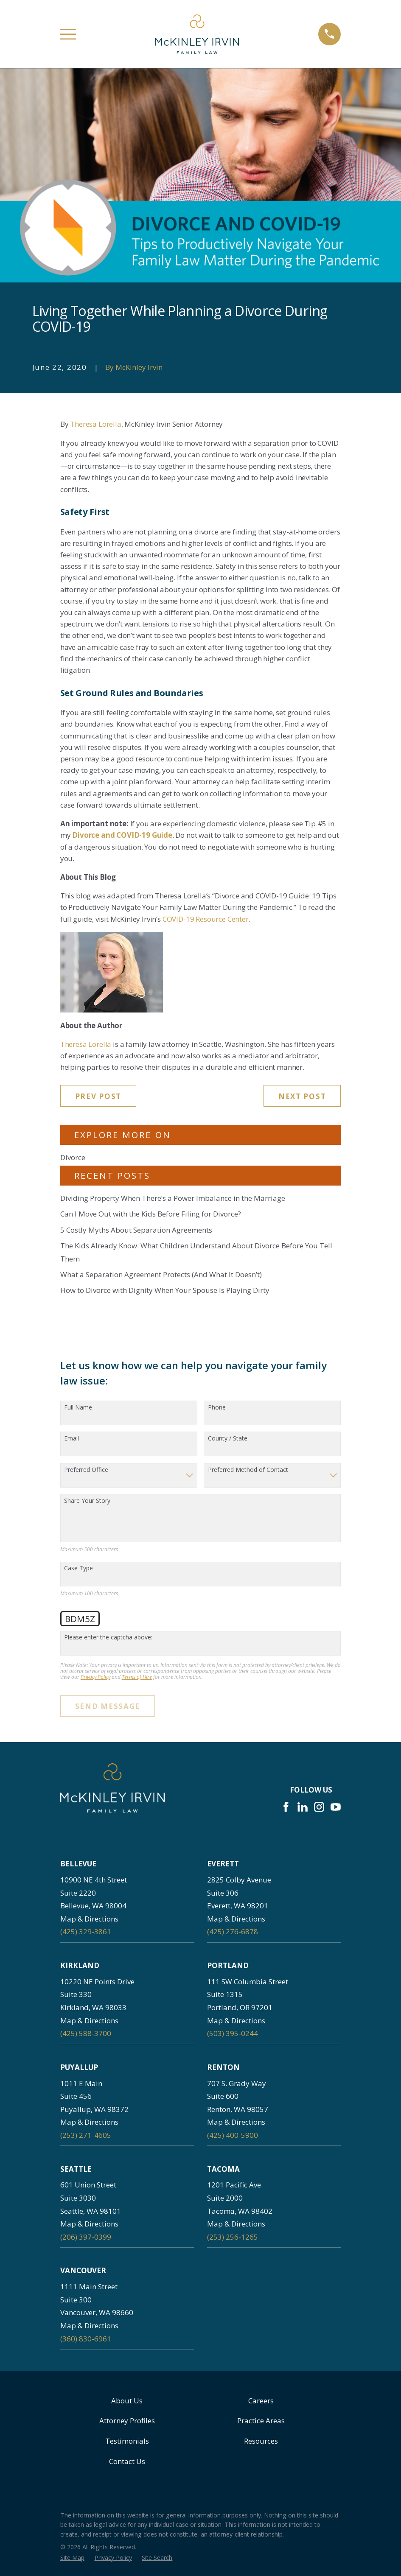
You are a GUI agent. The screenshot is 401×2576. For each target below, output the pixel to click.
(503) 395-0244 (232, 2033)
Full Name (78, 1407)
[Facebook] (286, 1807)
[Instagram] (319, 1807)
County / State (227, 1438)
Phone (217, 1407)
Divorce (72, 1157)
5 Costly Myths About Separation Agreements (136, 1230)
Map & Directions (89, 1919)
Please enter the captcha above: (108, 1637)
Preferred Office (86, 1470)
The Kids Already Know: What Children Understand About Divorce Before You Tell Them (196, 1252)
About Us (127, 2400)
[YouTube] (336, 1807)
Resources (261, 2441)
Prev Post (98, 1096)
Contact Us (127, 2461)
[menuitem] (72, 2557)
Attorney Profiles (127, 2420)
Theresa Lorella (95, 424)
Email (71, 1438)
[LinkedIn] (302, 1807)
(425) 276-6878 (232, 1931)
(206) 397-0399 (85, 2237)
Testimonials (127, 2441)
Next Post (302, 1096)
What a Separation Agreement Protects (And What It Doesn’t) (161, 1274)
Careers (261, 2400)
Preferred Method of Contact (248, 1470)
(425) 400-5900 (232, 2135)
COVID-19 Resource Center (206, 919)
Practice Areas (261, 2420)
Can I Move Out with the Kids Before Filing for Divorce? (150, 1214)
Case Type (78, 1568)
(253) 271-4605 (85, 2135)
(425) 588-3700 (85, 2033)
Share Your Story (87, 1501)
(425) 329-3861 (85, 1931)
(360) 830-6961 (85, 2339)
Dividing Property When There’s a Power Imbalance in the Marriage (172, 1198)
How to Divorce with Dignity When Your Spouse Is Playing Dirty (164, 1290)
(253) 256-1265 (232, 2237)
